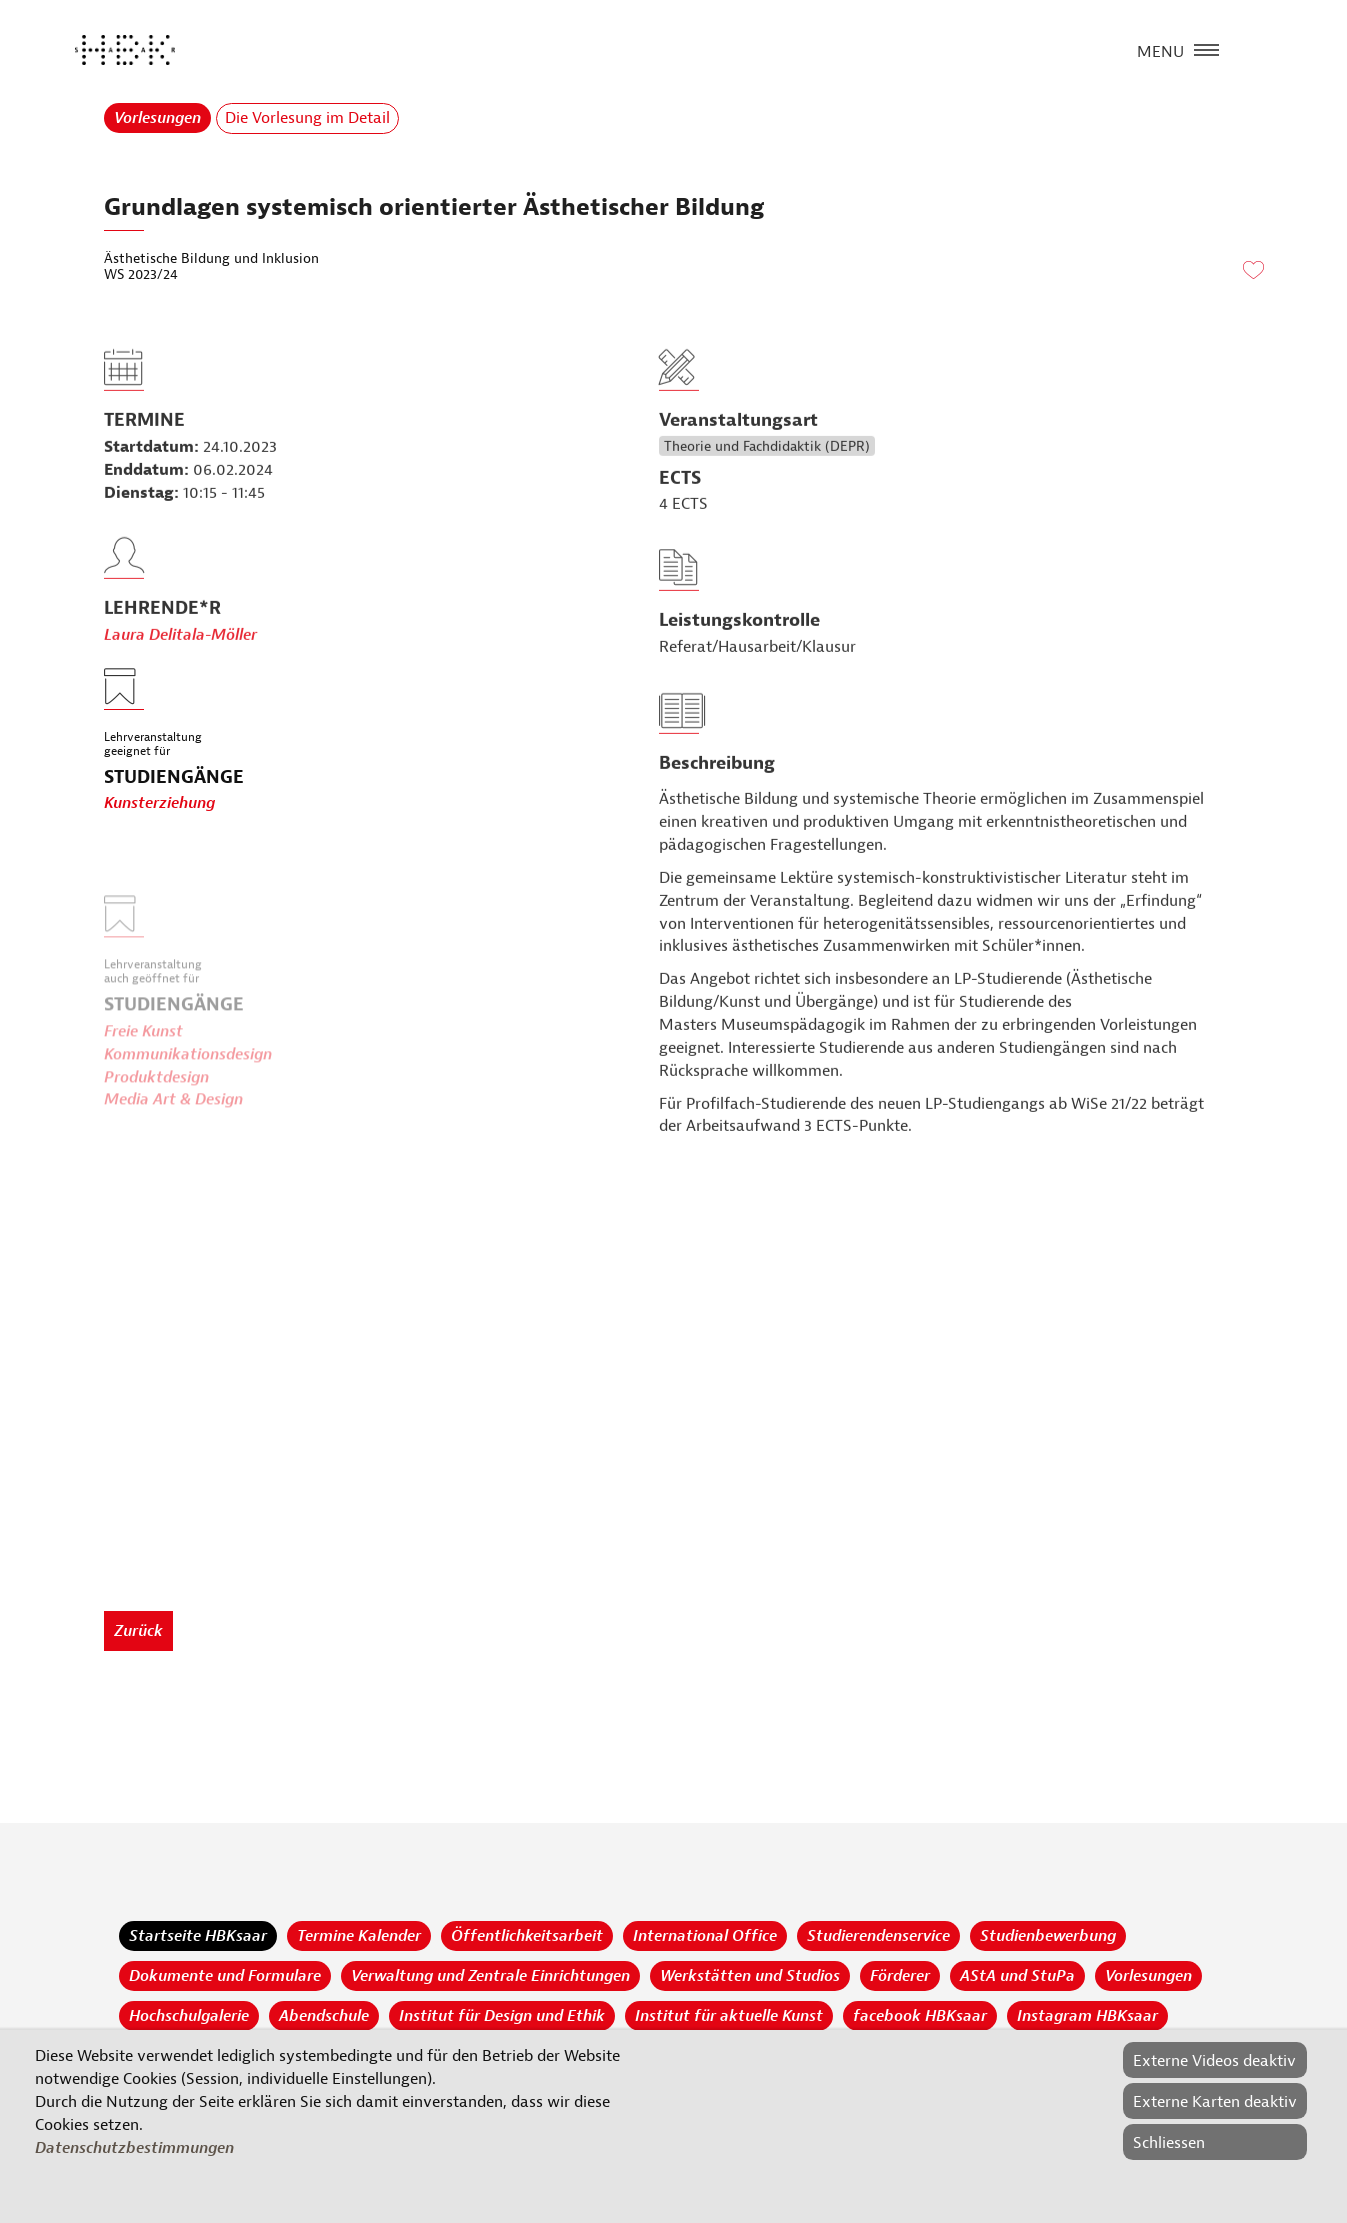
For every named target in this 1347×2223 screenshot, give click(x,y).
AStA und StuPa (1017, 1976)
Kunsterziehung (159, 804)
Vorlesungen (157, 118)
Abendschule (324, 2016)
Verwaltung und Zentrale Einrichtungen (490, 1976)
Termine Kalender (359, 1936)
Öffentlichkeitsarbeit (527, 1936)
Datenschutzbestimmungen (134, 2148)
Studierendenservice (878, 1936)
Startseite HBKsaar (198, 1936)
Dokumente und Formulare (225, 1976)
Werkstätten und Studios (750, 1976)
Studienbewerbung (1048, 1936)
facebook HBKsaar (920, 2016)
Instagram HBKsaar (1087, 2016)
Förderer (900, 1976)
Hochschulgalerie (189, 2016)
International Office (705, 1936)
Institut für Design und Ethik (502, 2016)
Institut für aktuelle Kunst (729, 2016)
